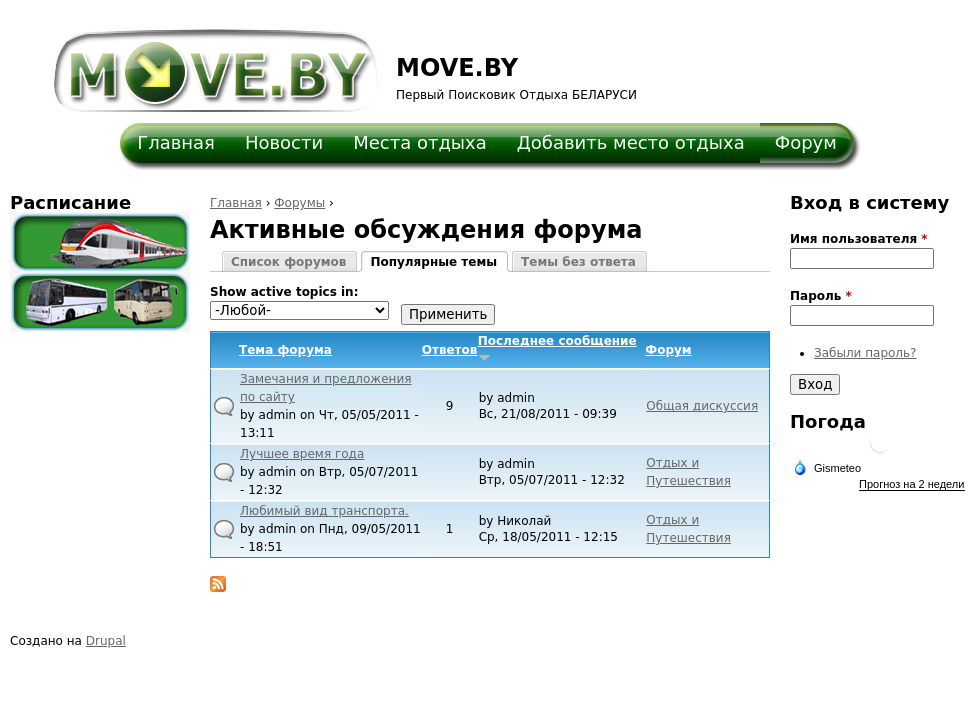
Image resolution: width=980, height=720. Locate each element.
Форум (806, 142)
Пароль (821, 296)
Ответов (450, 350)
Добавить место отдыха (631, 142)
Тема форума (285, 350)
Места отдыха (420, 142)
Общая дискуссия (702, 406)
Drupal (106, 641)
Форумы (299, 203)
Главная (176, 142)
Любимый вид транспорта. (324, 511)
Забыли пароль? (865, 353)
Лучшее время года (302, 454)
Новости (284, 142)
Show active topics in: (284, 292)
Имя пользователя (859, 239)
